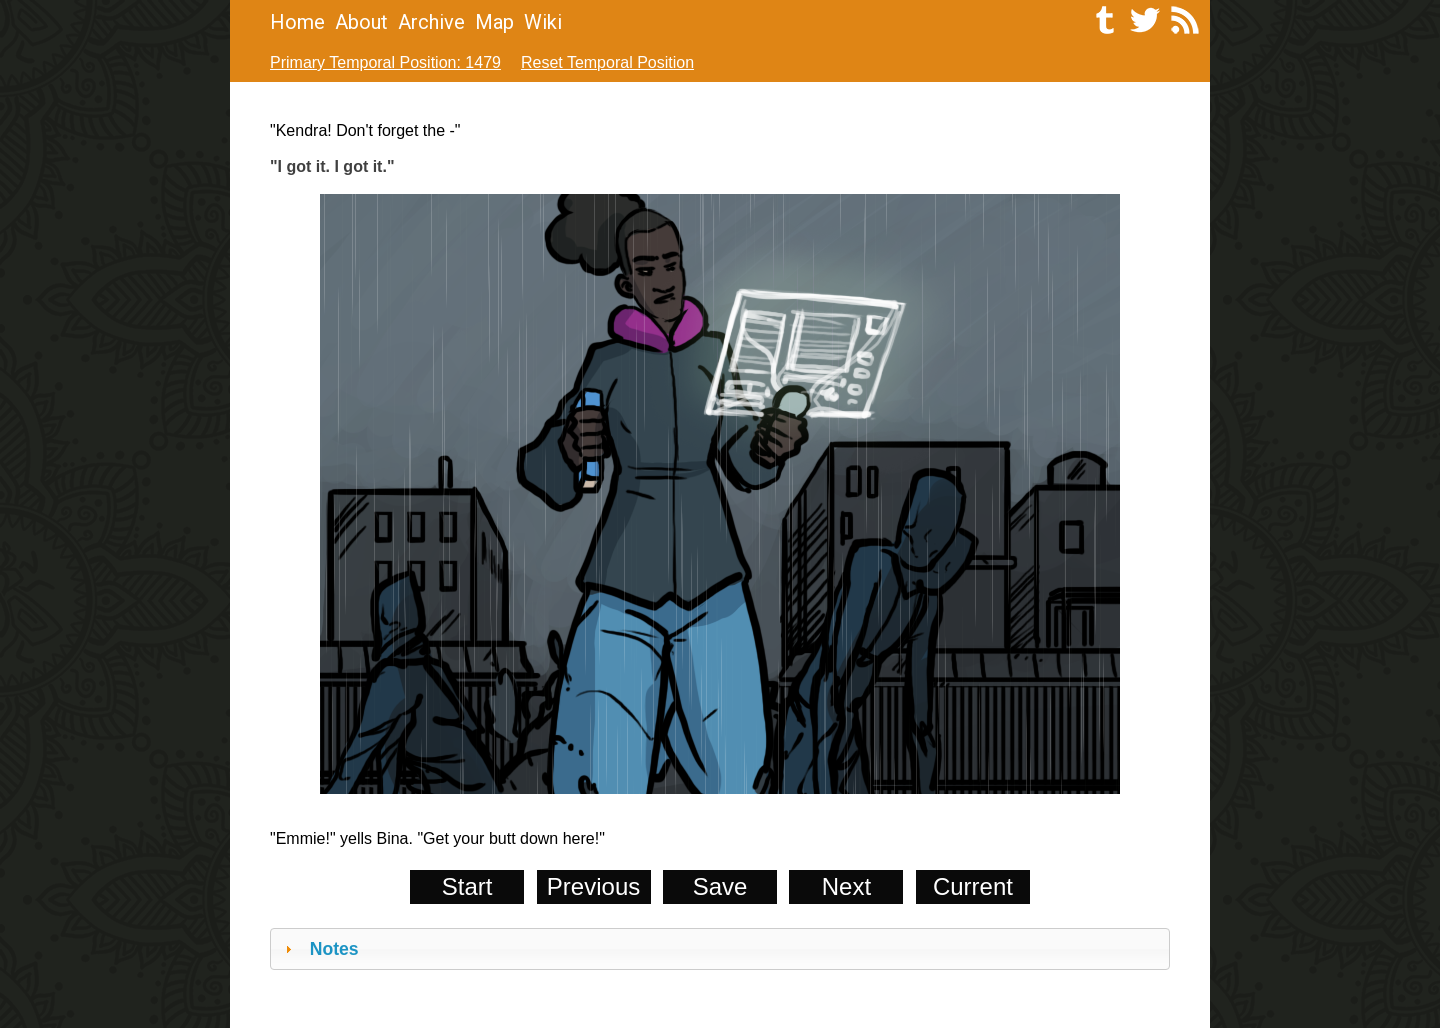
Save (720, 886)
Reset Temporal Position (607, 62)
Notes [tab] (319, 949)
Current (973, 886)
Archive (431, 22)
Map (494, 22)
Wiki (543, 22)
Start (467, 886)
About (361, 22)
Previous (593, 886)
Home (297, 22)
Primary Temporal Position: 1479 (385, 62)
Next (846, 886)
